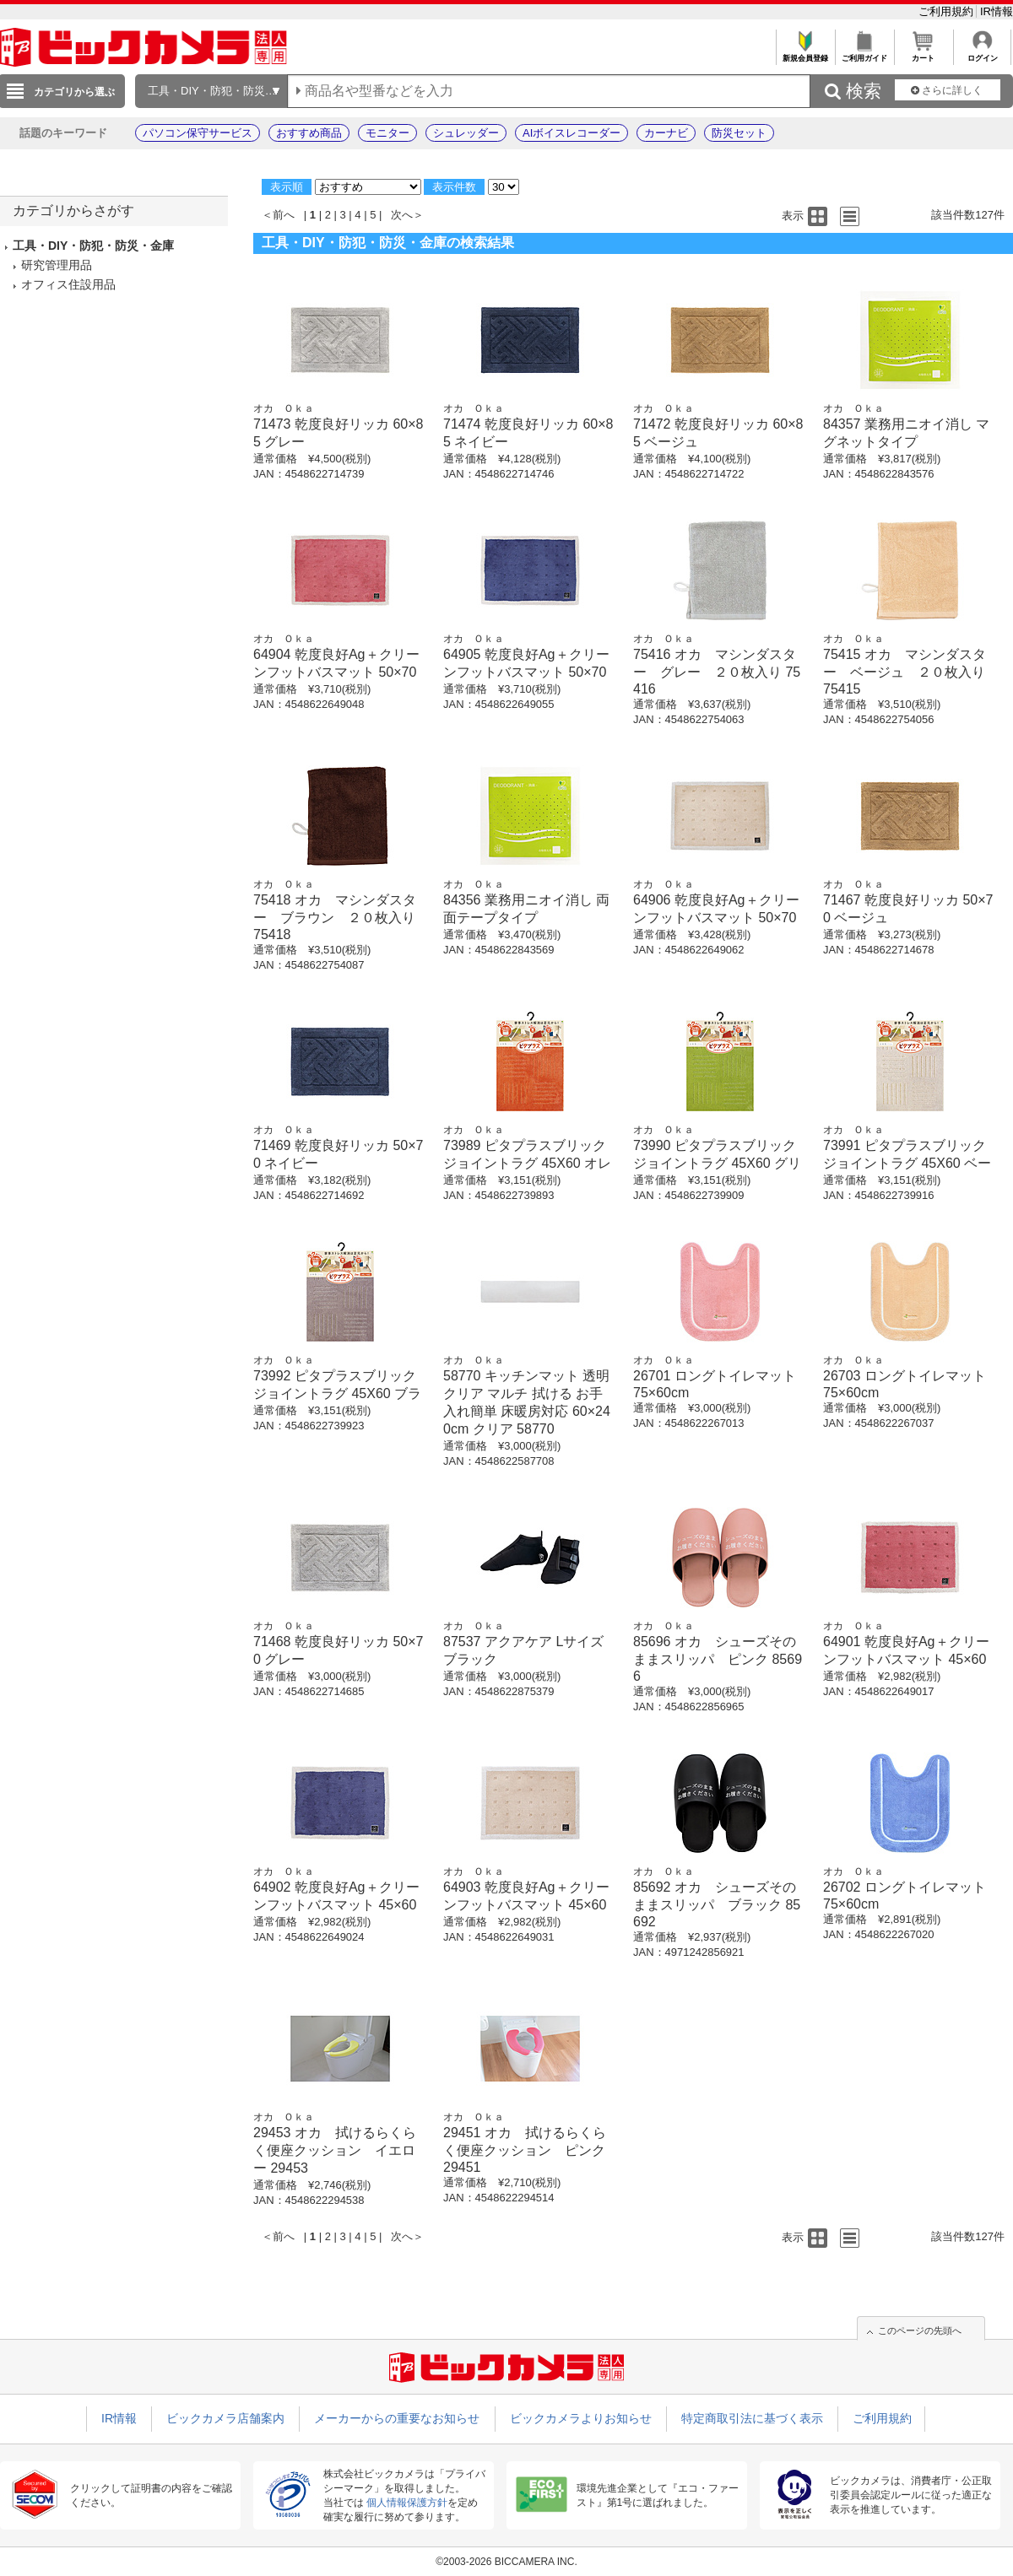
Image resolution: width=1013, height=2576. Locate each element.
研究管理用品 (56, 265)
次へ (402, 214)
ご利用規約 (947, 11)
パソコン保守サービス (197, 133)
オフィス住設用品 (68, 284)
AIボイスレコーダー (571, 133)
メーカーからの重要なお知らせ (396, 2418)
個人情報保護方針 (406, 2502)
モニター (387, 133)
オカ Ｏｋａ (283, 408)
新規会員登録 (804, 53)
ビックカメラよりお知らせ (581, 2418)
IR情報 (996, 11)
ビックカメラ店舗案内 (225, 2418)
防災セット (739, 133)
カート (923, 53)
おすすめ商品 (309, 133)
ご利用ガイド (864, 53)
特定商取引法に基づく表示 (752, 2418)
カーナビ (666, 133)
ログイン (982, 53)
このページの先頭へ (920, 2330)
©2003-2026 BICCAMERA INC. (506, 2562)
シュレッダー (466, 133)
